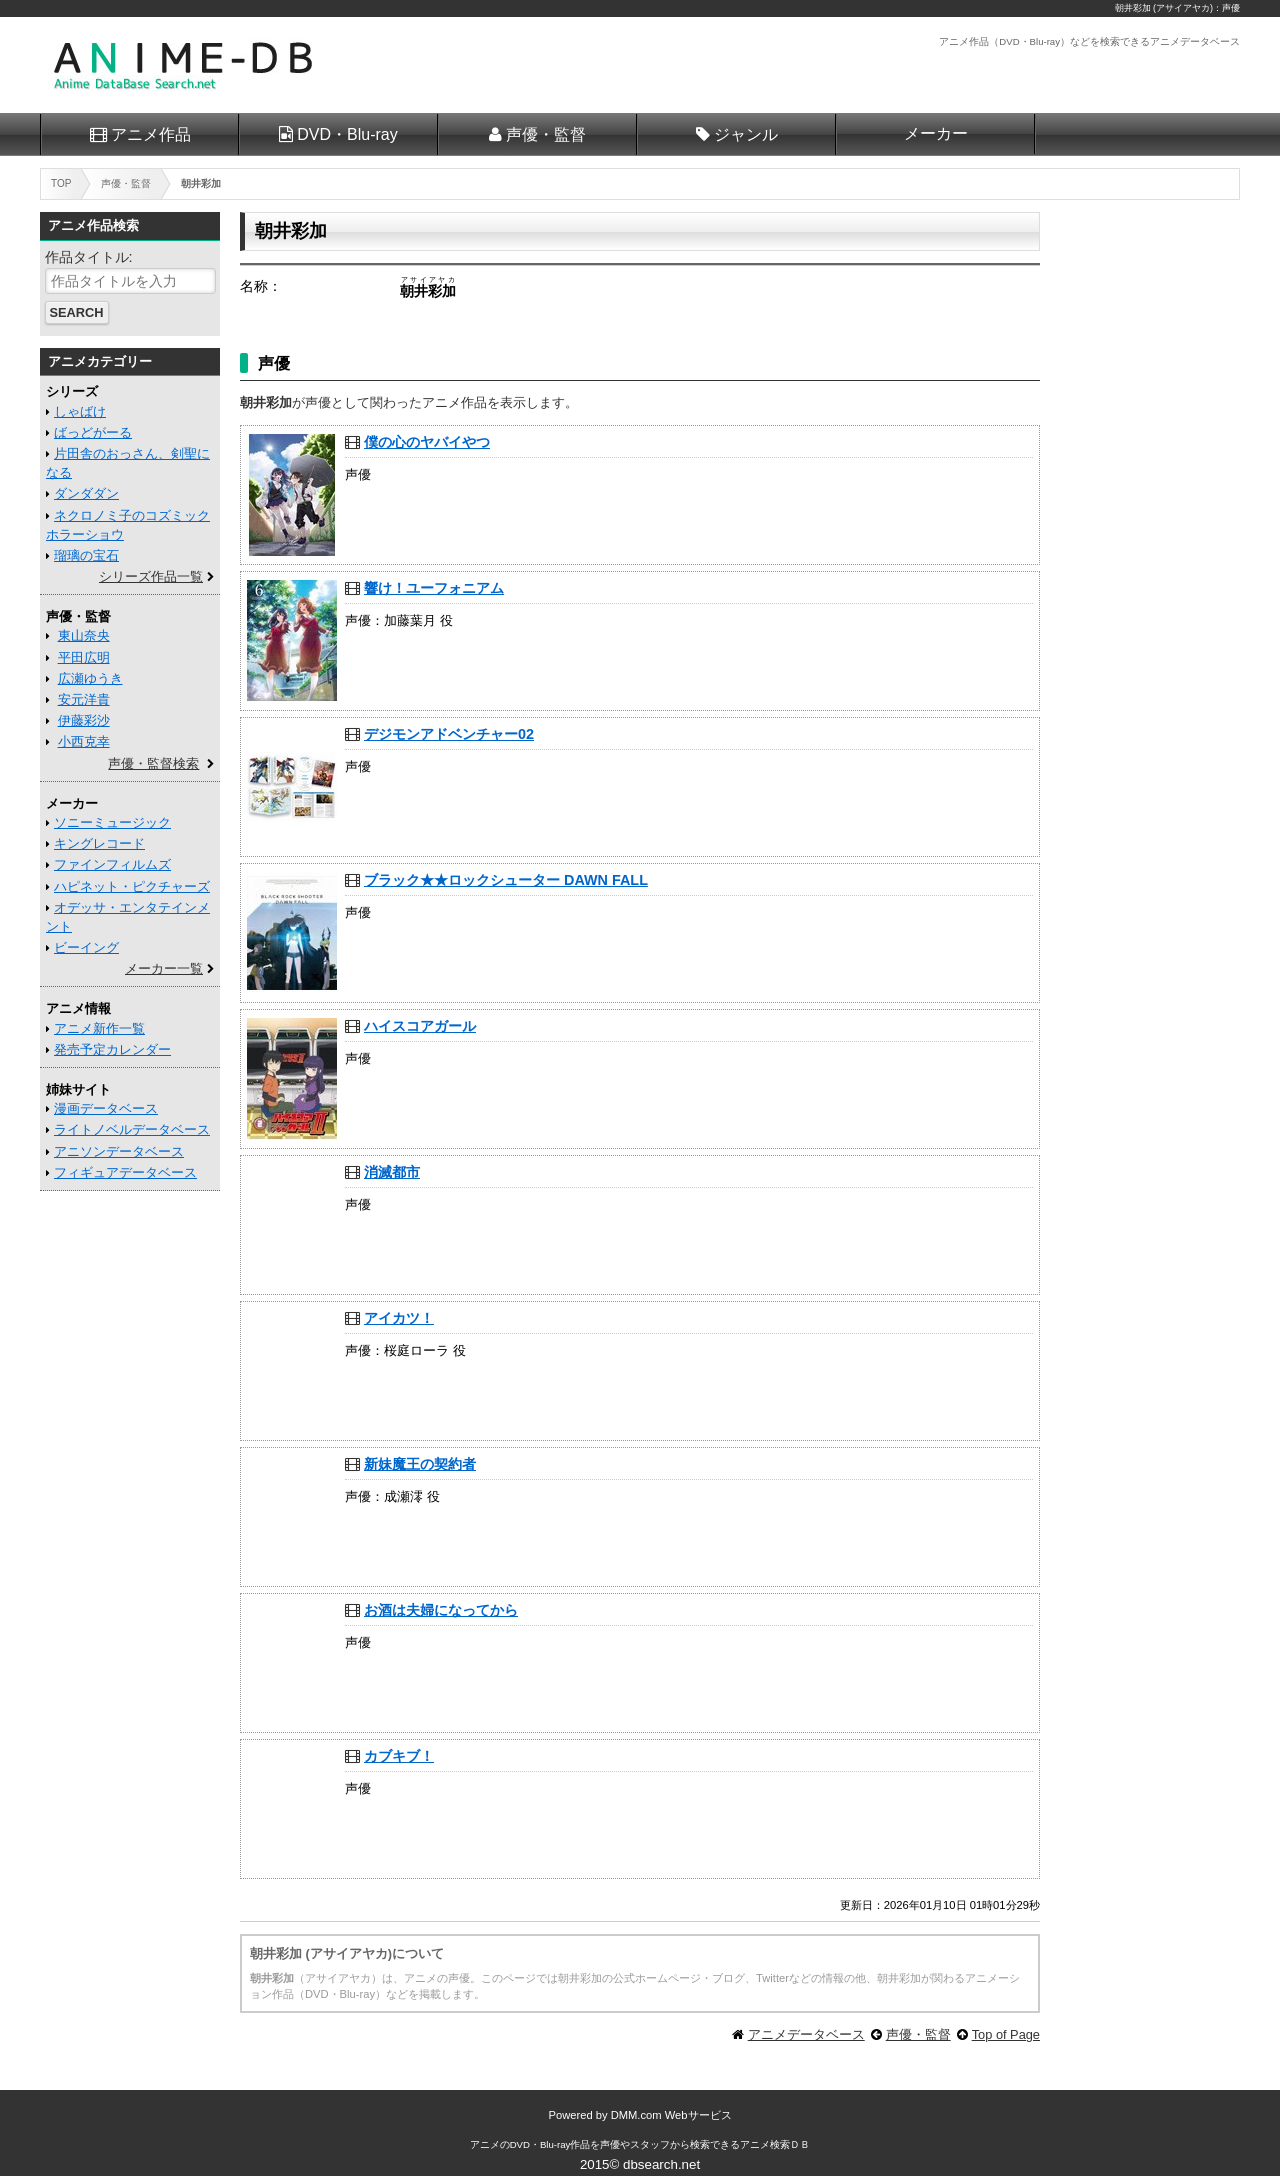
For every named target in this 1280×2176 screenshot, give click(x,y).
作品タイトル (87, 257)
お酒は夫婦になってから (441, 1610)
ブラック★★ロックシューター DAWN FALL (506, 880)
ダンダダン (86, 493)
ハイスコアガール (420, 1026)
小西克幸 (84, 741)
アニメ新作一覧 (99, 1028)
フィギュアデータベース (125, 1172)
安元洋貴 (84, 699)
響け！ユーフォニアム (434, 588)
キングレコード (99, 843)
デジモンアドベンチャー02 (449, 734)
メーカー (936, 133)
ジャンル (746, 134)
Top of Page (1006, 2034)
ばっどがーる (93, 432)
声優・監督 (546, 134)
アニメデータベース (806, 2034)
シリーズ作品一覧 (151, 576)
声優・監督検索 (153, 763)
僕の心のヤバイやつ (427, 442)
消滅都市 (392, 1172)
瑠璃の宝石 (86, 555)
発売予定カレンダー (112, 1049)
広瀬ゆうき (90, 678)
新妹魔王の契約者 (420, 1464)
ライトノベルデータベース (132, 1129)
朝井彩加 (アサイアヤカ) (1164, 8)
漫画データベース (106, 1108)
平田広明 (84, 657)
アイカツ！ (399, 1318)
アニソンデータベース (119, 1151)
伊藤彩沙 (84, 720)
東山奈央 (84, 635)
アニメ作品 (151, 134)
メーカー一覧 (164, 968)
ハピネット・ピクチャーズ (132, 886)
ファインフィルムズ (112, 864)
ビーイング (86, 947)
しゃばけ (80, 411)
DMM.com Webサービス (671, 2115)
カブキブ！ (399, 1756)
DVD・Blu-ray (347, 134)
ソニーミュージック (112, 822)
